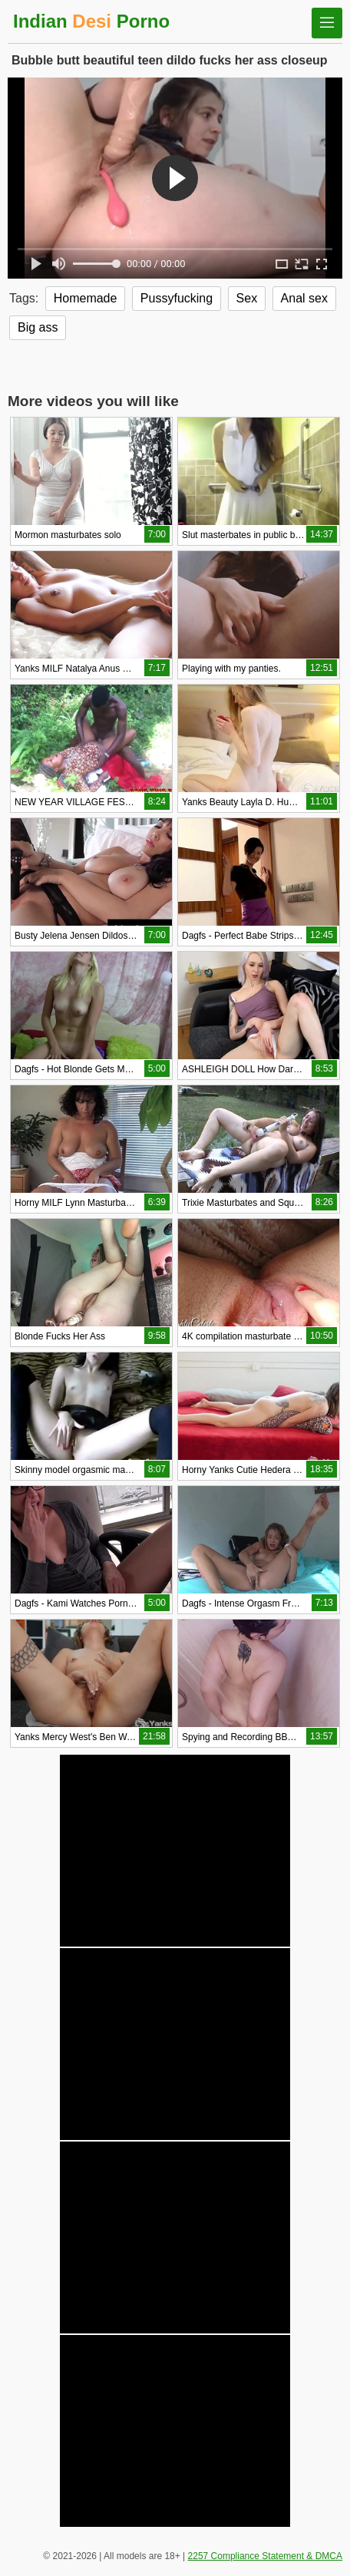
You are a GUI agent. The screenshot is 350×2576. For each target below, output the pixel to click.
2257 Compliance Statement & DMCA (265, 2556)
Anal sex (304, 298)
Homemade (85, 298)
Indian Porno (91, 21)
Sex (247, 298)
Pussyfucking (176, 298)
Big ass (38, 327)
